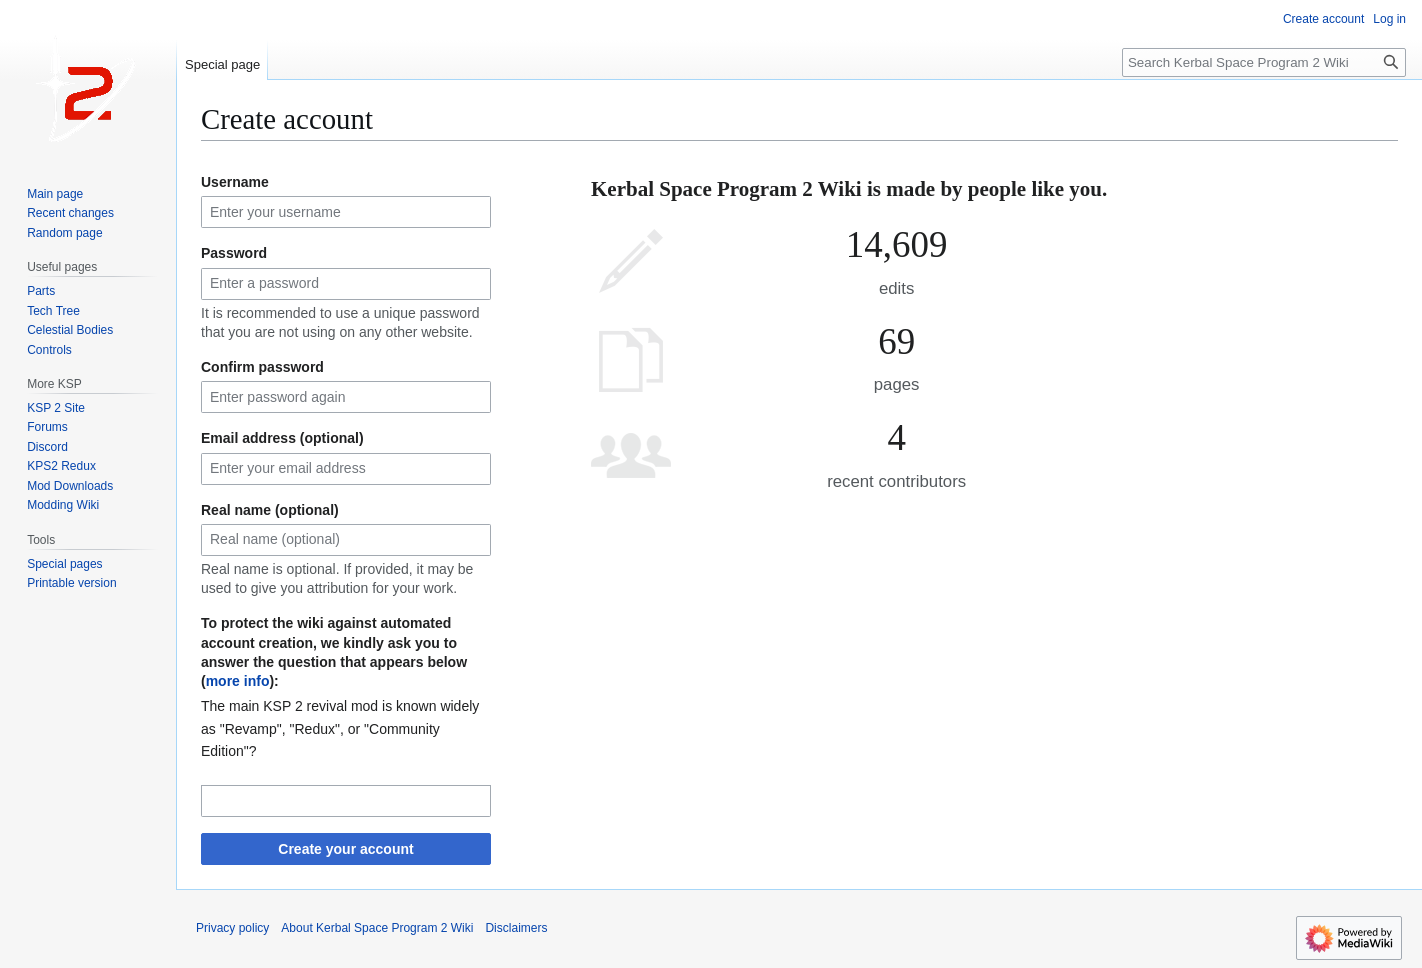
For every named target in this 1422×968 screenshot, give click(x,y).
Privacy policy (232, 928)
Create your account (345, 849)
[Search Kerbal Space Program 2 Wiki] (1264, 62)
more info (238, 681)
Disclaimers (516, 928)
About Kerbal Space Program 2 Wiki (377, 928)
